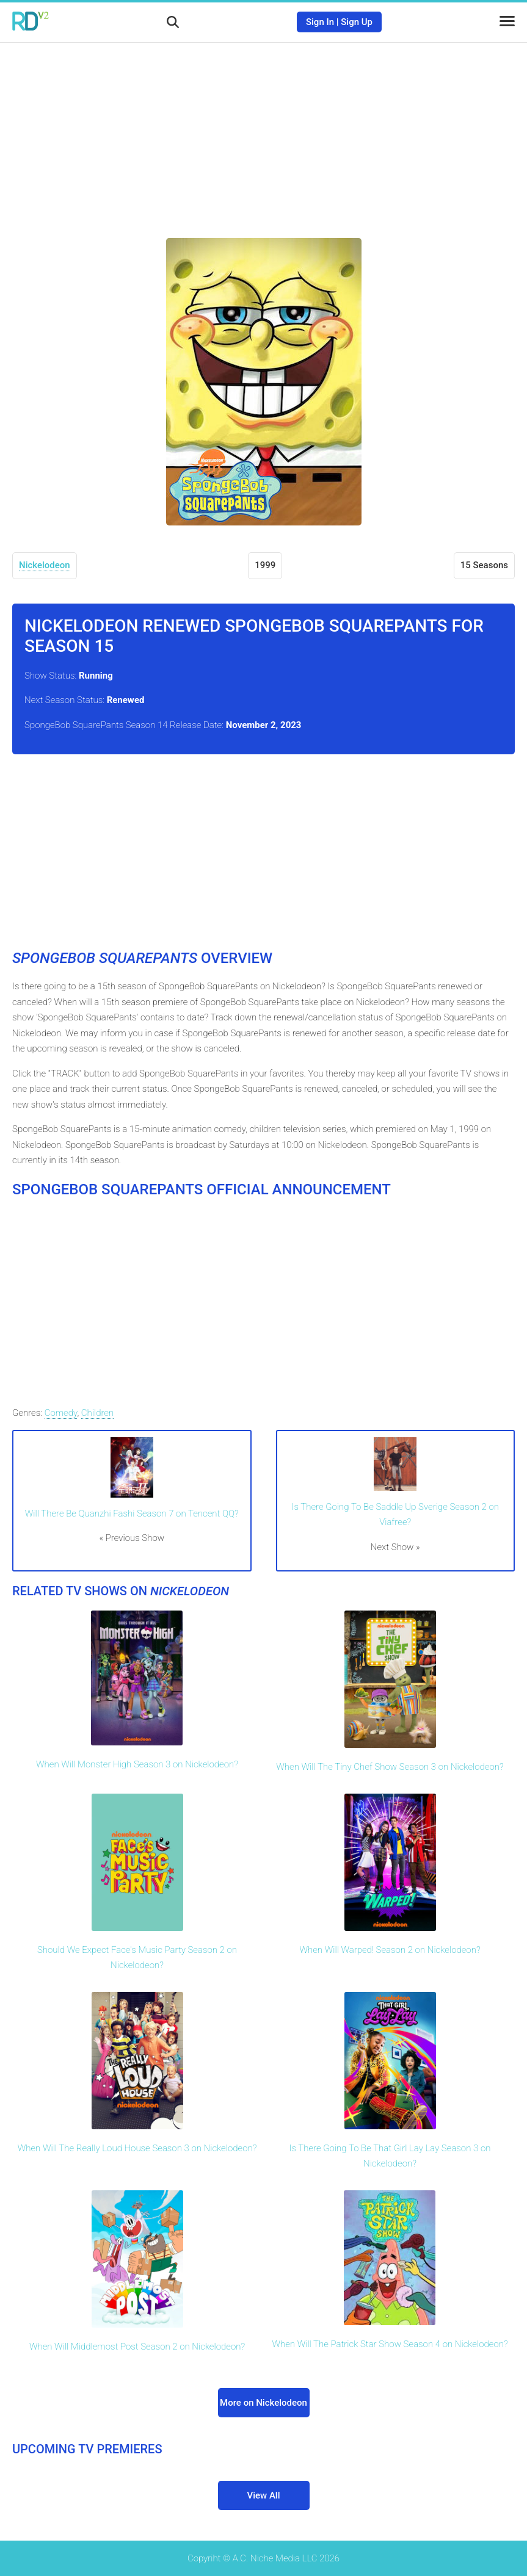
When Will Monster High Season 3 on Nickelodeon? (137, 1764)
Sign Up (357, 21)
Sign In (320, 21)
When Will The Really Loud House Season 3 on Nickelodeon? (137, 2148)
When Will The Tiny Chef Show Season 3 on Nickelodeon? (389, 1766)
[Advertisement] (263, 131)
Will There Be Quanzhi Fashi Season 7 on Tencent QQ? (132, 1513)
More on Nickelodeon (263, 2402)
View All (263, 2495)
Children (97, 1412)
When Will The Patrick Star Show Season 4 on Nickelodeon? (389, 2344)
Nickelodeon (44, 565)
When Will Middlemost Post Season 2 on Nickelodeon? (137, 2346)
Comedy (61, 1412)
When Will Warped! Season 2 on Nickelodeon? (389, 1949)
